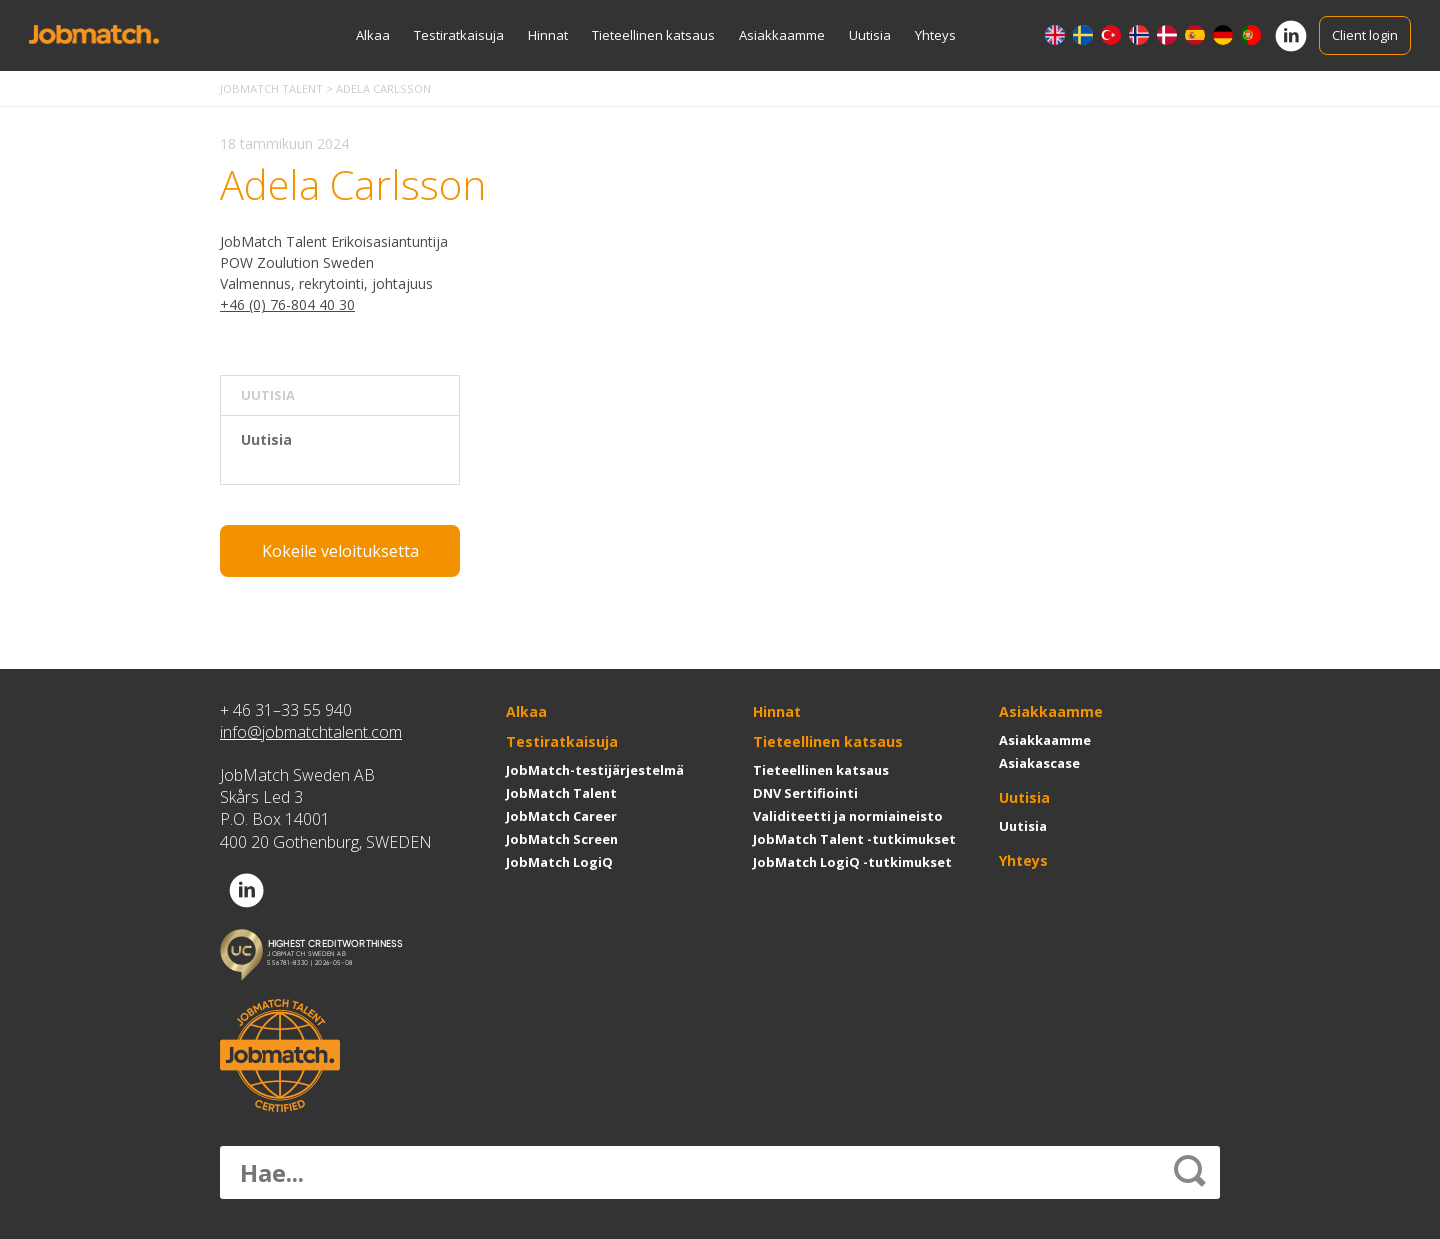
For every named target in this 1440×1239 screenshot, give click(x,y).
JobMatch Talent (561, 793)
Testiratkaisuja (459, 35)
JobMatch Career (561, 816)
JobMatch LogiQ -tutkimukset (852, 862)
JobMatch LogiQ (559, 862)
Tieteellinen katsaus (653, 35)
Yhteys (935, 35)
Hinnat (548, 35)
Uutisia (870, 35)
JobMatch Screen (562, 839)
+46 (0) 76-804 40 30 (287, 304)
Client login (1365, 35)
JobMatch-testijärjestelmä (595, 770)
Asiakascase (1039, 763)
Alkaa (373, 35)
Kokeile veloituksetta (340, 551)
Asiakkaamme (782, 35)
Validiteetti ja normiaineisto (848, 816)
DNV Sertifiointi (805, 793)
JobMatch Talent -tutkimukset (854, 839)
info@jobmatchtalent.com (311, 732)
